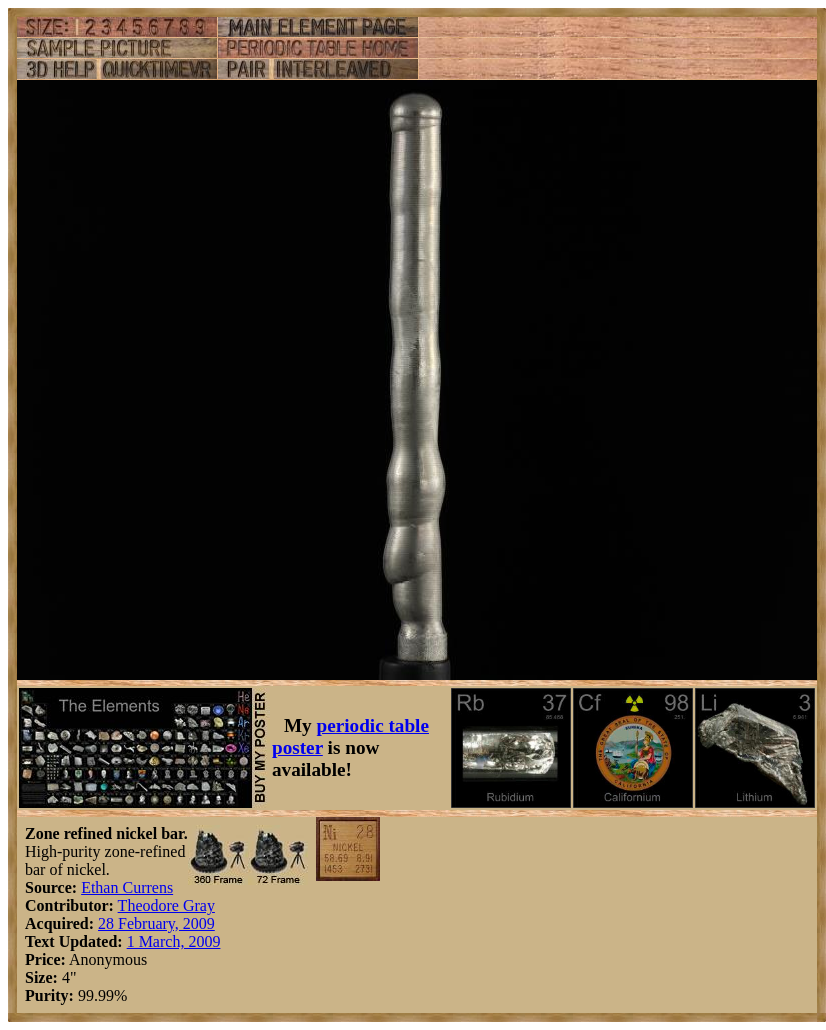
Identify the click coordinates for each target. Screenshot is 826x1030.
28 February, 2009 (156, 923)
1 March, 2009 (174, 941)
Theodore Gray (166, 905)
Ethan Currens (127, 887)
